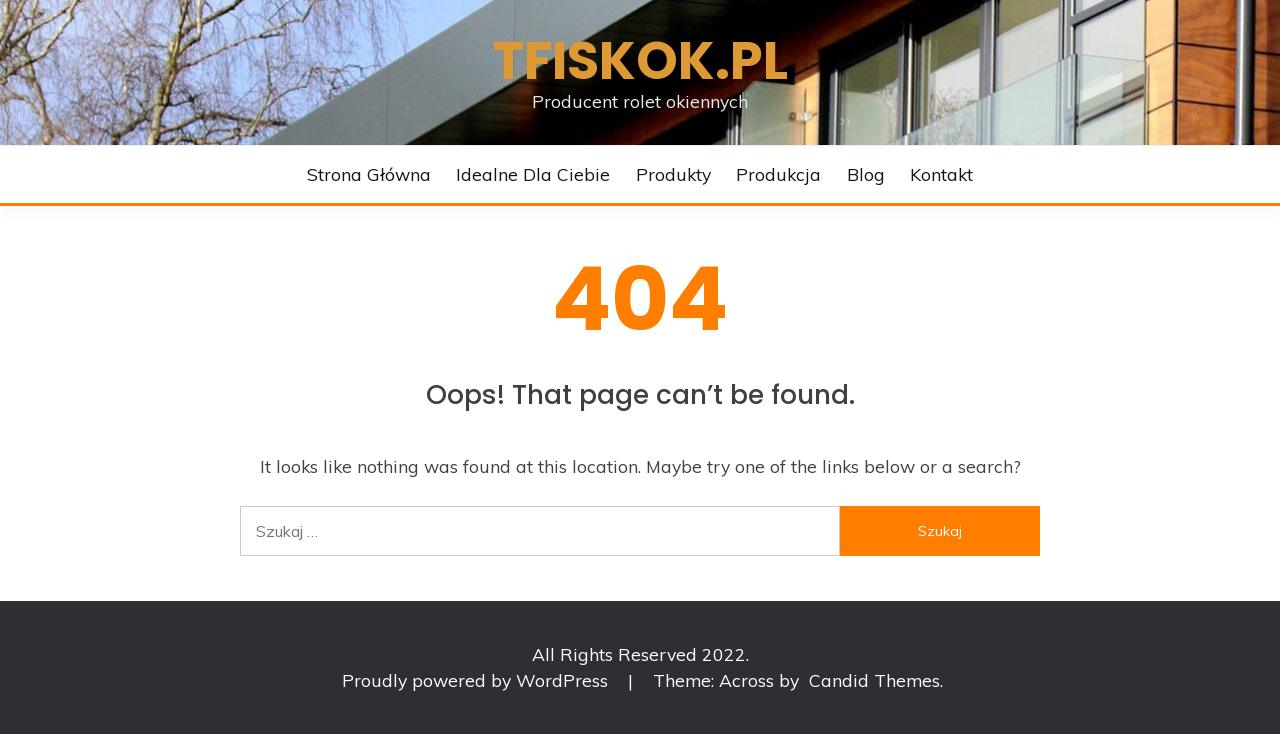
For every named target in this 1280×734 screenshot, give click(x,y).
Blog (866, 174)
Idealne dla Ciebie (533, 174)
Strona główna (369, 174)
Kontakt (941, 174)
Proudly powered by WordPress (477, 680)
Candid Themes (874, 680)
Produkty (673, 174)
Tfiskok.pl (640, 60)
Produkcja (778, 174)
